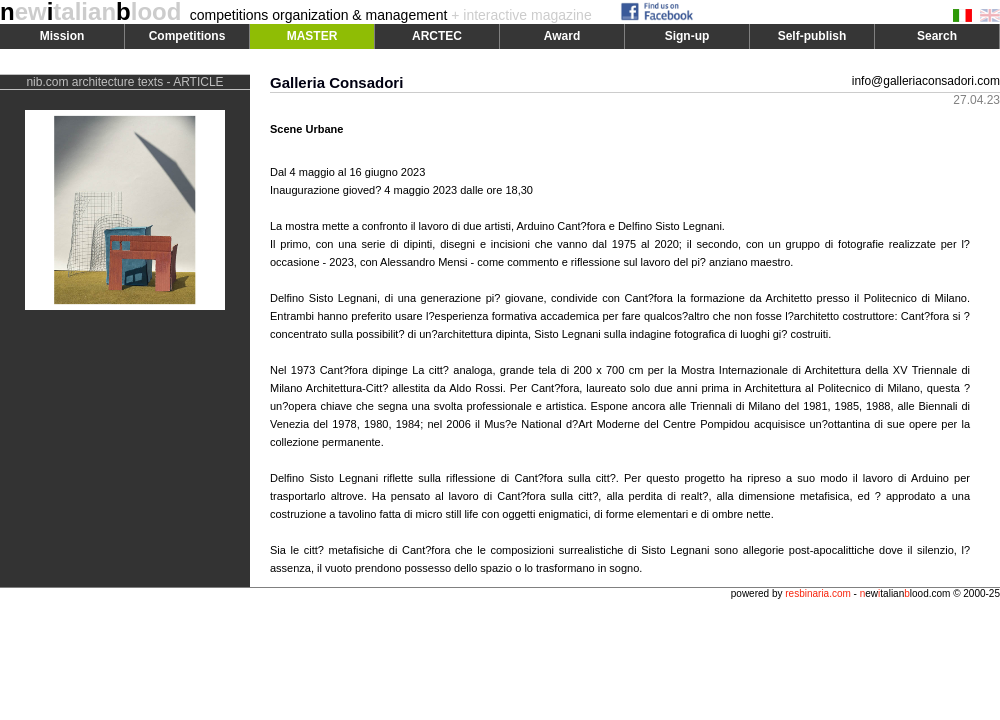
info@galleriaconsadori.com (926, 81)
